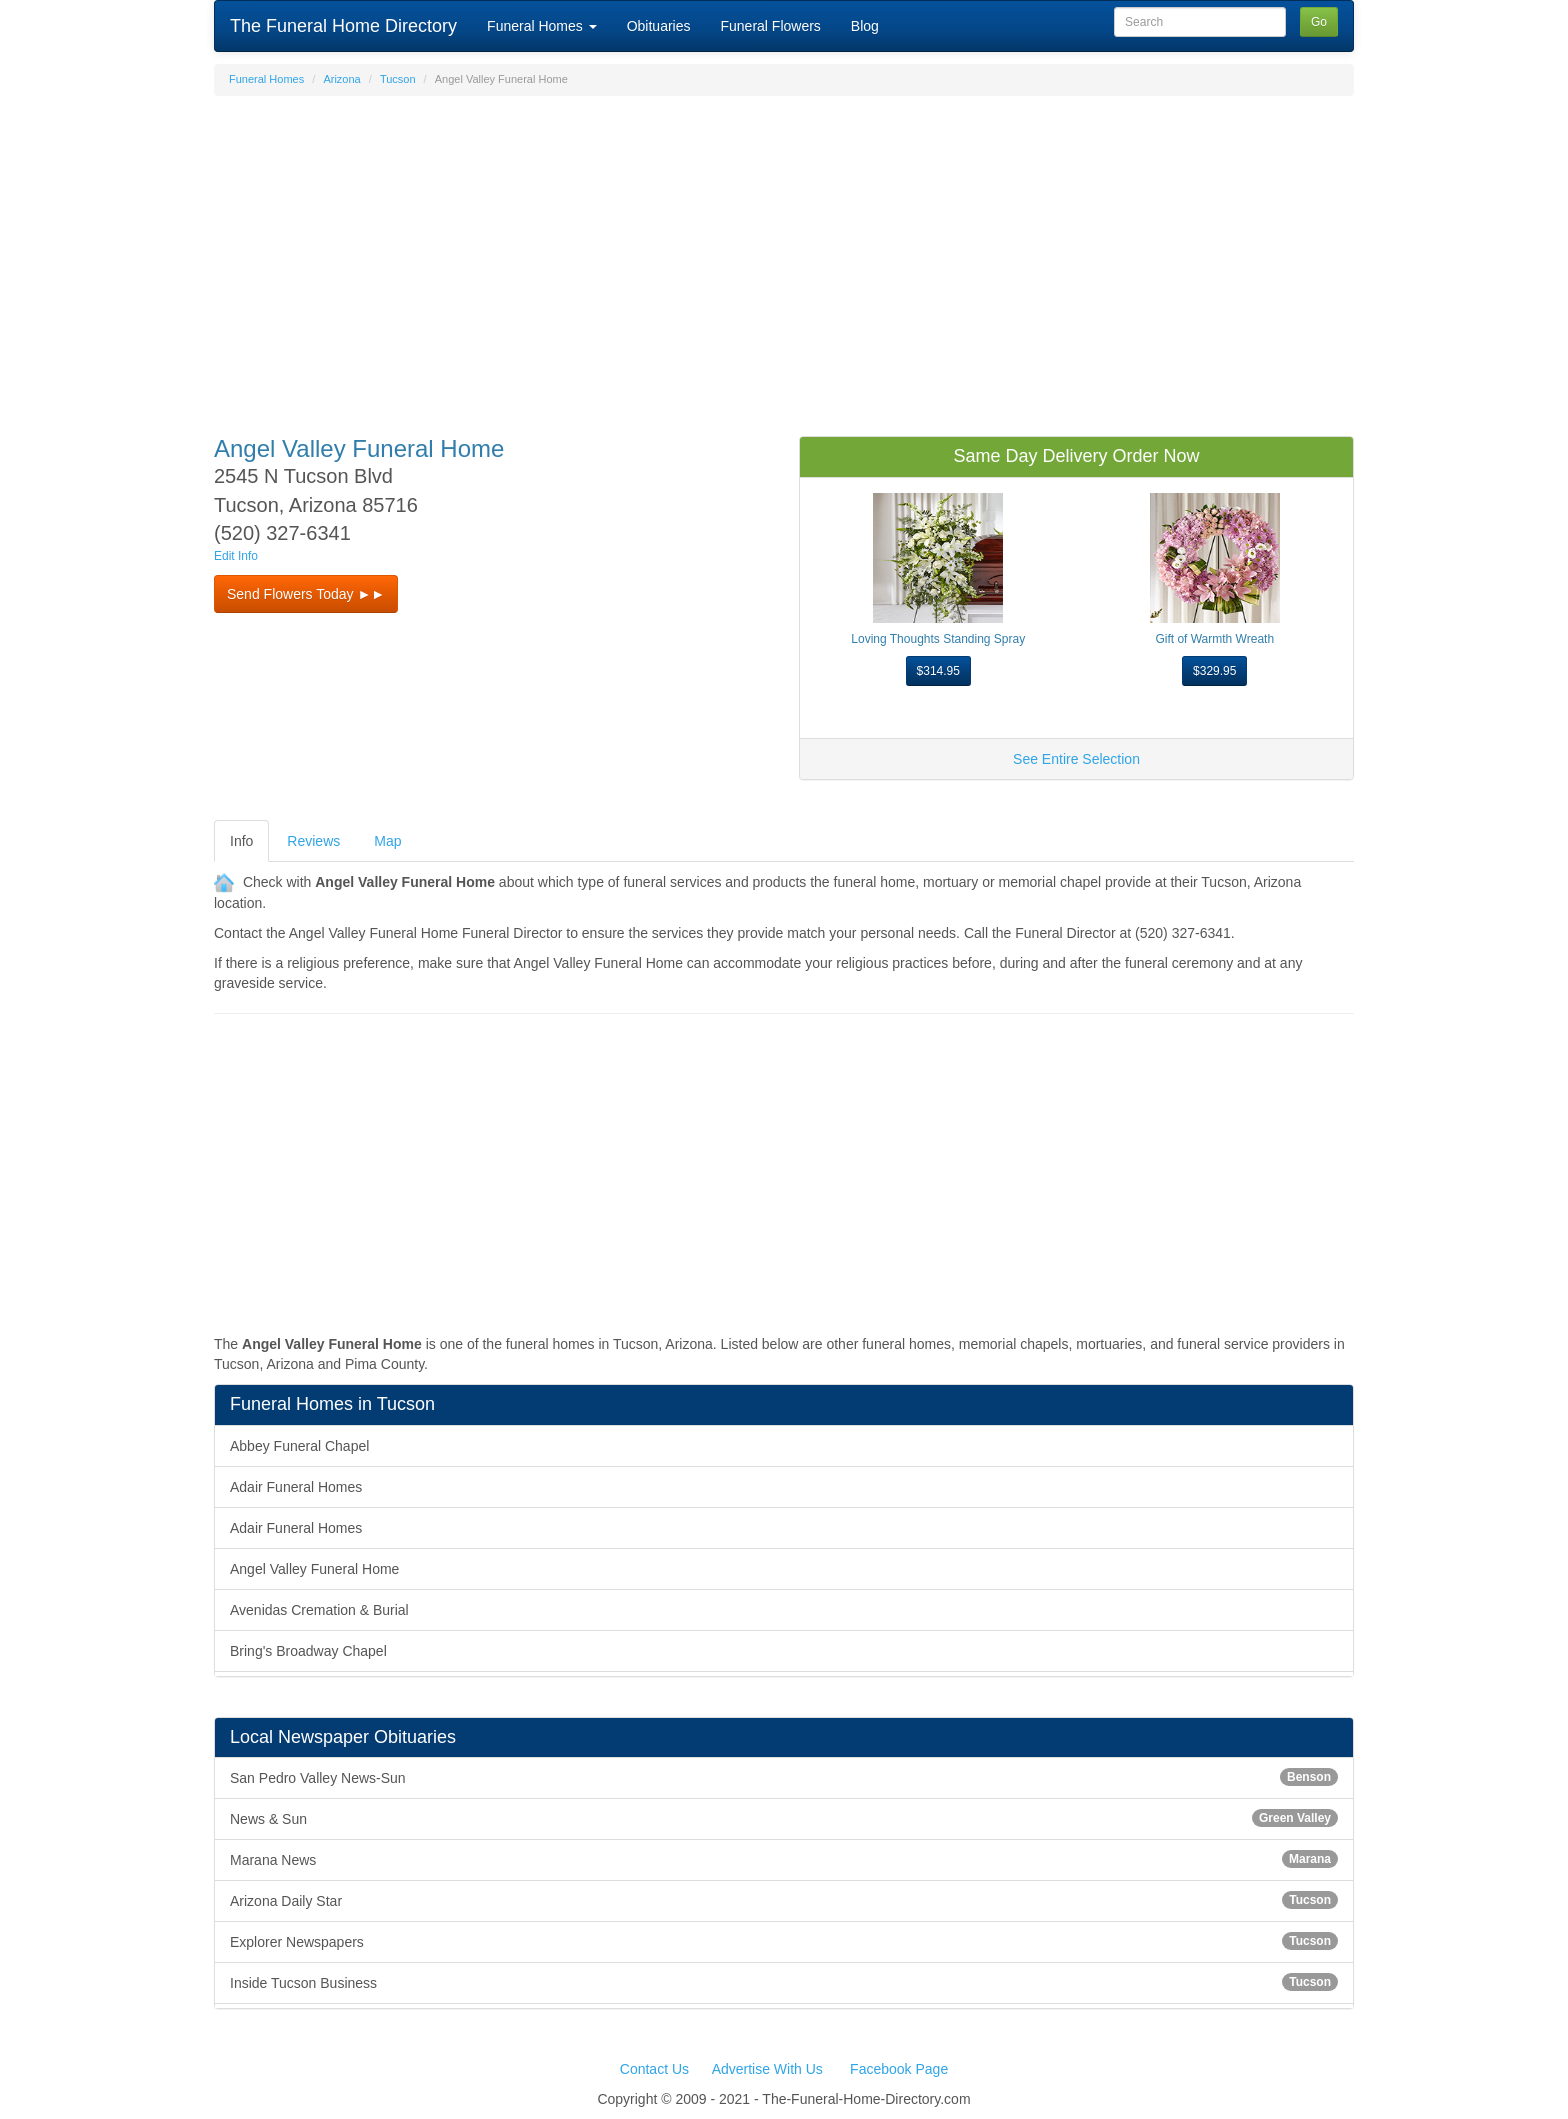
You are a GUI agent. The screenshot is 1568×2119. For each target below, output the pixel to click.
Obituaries (659, 26)
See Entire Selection (1076, 759)
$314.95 (938, 671)
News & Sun (784, 1818)
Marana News (784, 1859)
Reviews (313, 841)
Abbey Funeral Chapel (299, 1446)
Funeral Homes (542, 26)
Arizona (341, 79)
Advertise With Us (767, 2069)
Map (387, 841)
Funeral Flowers (770, 26)
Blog (865, 26)
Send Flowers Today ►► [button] (306, 594)
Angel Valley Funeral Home (314, 1569)
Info (241, 841)
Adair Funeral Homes (296, 1487)
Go (1319, 22)
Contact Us (654, 2069)
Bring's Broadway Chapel (308, 1651)
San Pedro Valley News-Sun (784, 1777)
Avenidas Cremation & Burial (319, 1610)
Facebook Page (899, 2069)
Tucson (398, 79)
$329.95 (1214, 671)
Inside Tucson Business (784, 1982)
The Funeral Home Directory (343, 26)
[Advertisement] (784, 256)
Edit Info (236, 556)
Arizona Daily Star (784, 1900)
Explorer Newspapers (784, 1941)
